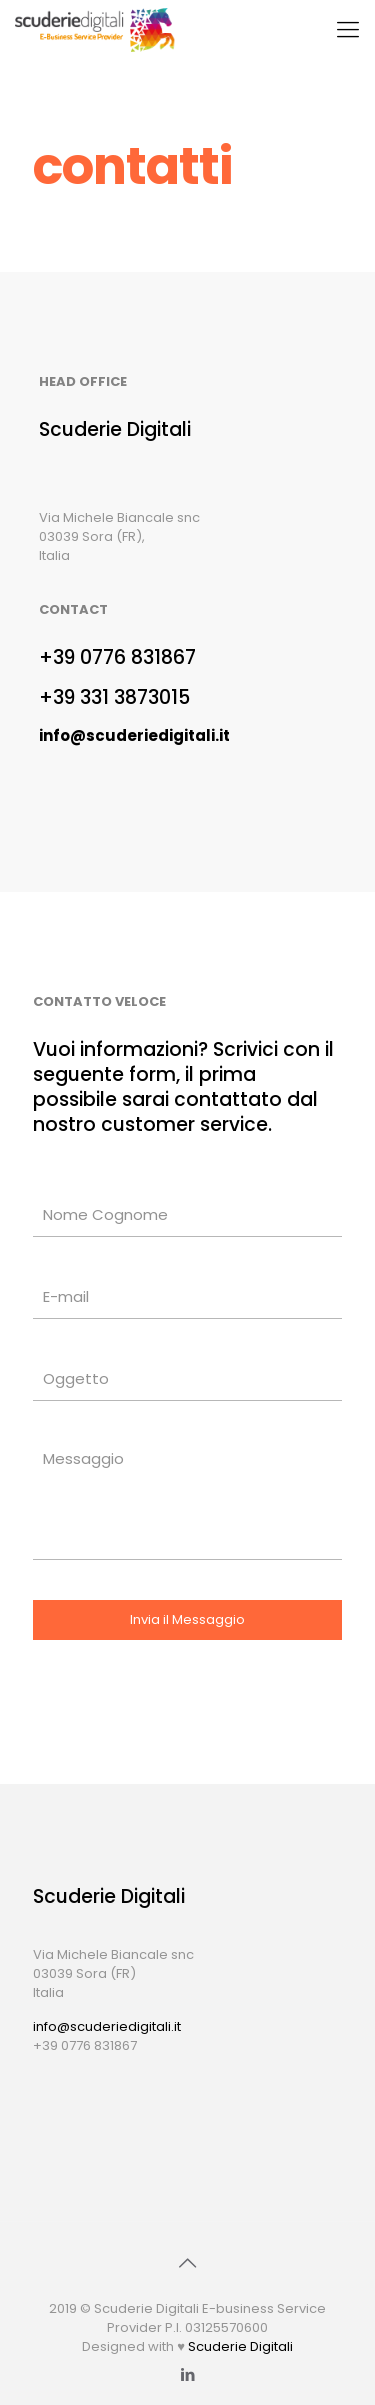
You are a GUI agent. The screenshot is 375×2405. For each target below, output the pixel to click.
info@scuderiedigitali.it (107, 2026)
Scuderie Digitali (240, 2346)
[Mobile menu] (348, 30)
